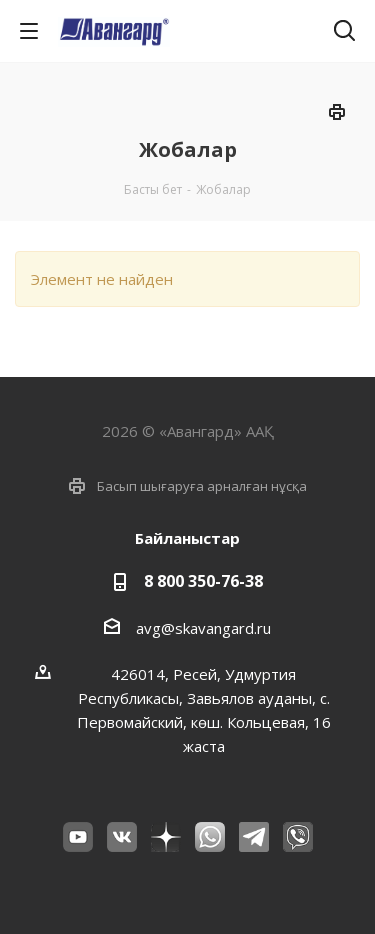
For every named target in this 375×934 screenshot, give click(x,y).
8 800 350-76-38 (203, 581)
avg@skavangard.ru (203, 628)
